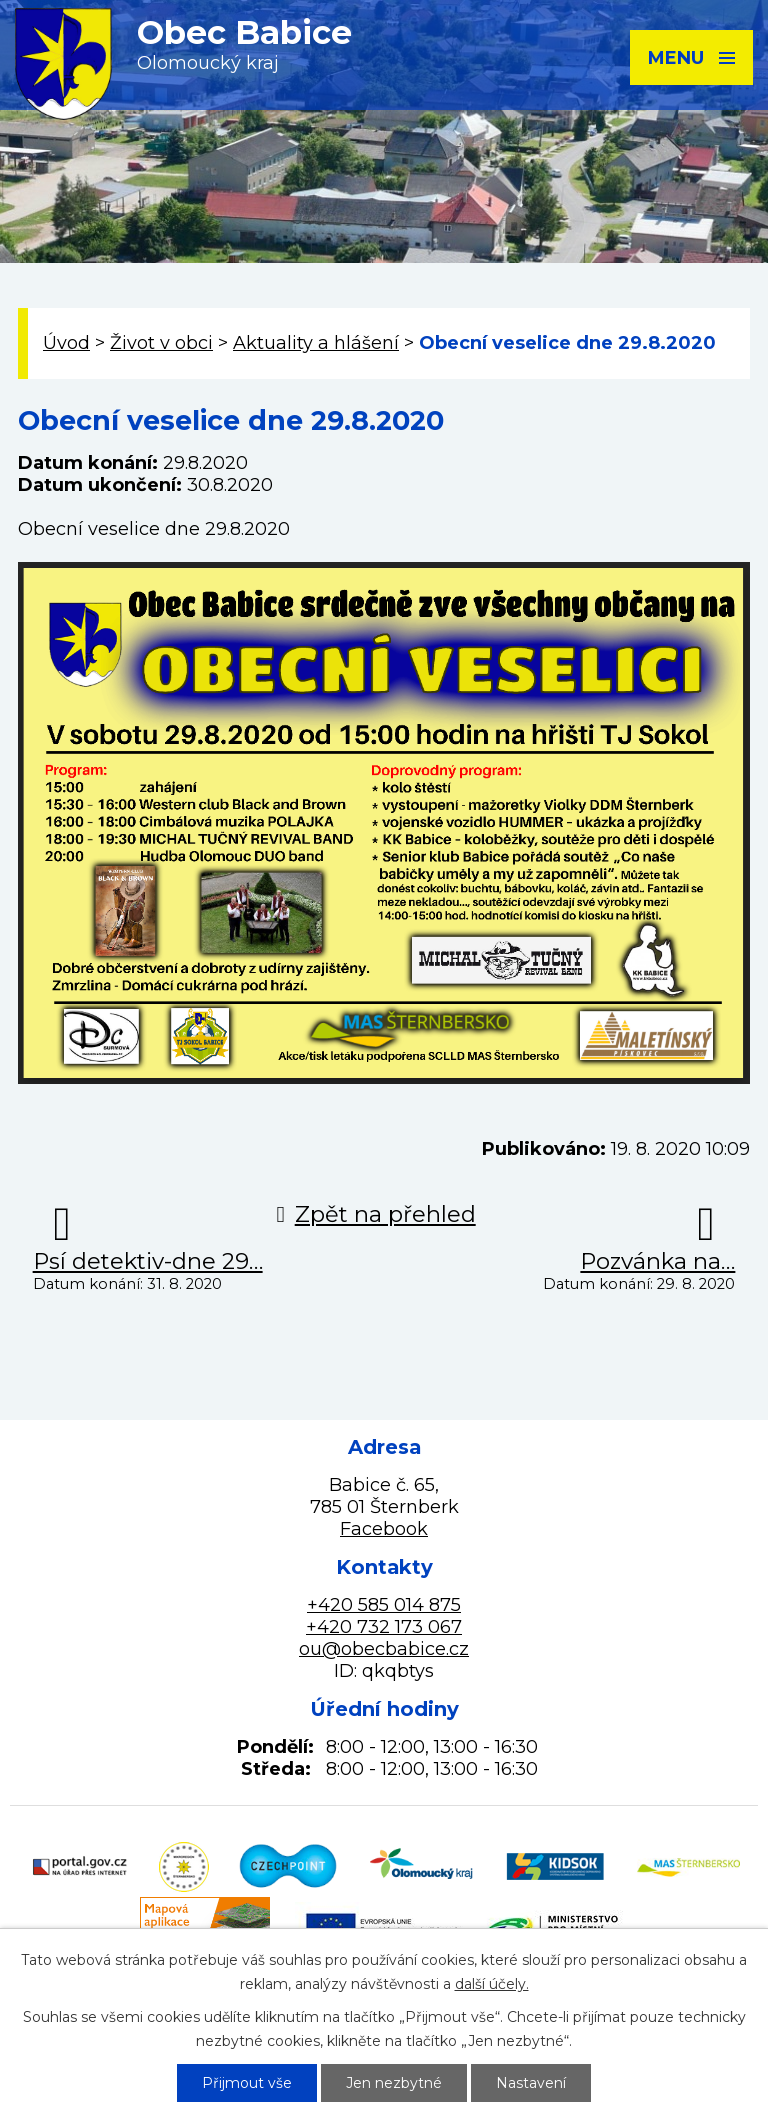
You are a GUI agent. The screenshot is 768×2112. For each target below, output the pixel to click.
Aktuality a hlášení (316, 343)
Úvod (66, 343)
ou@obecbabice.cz (384, 1649)
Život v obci (161, 343)
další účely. (492, 1984)
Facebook (384, 1529)
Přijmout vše (247, 2083)
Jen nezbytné (394, 2083)
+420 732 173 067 (384, 1627)
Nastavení (531, 2083)
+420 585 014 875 (384, 1605)
